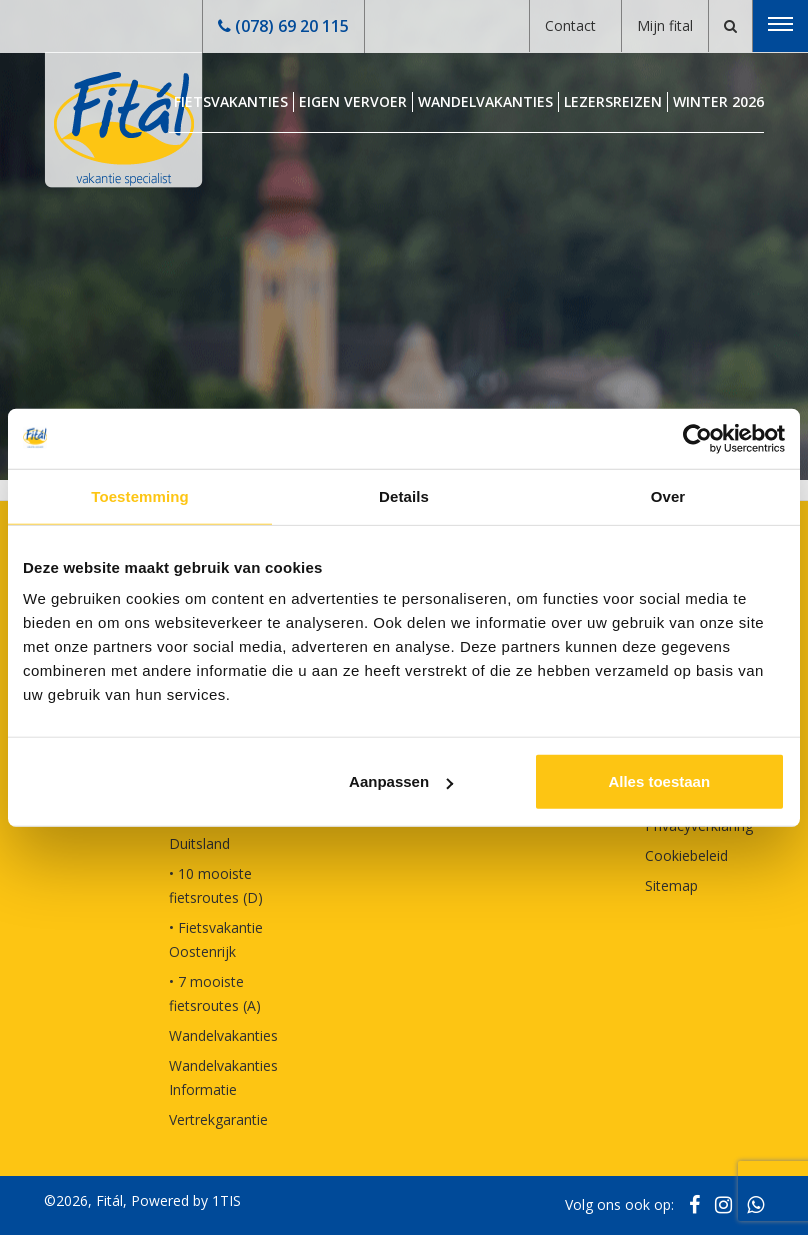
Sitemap (671, 885)
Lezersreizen (613, 101)
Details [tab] (404, 495)
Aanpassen (401, 781)
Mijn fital (665, 25)
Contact (570, 25)
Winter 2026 (718, 101)
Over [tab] (668, 495)
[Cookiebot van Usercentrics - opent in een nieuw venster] (697, 438)
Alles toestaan (659, 781)
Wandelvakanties (485, 101)
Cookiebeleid (686, 855)
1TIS (226, 1200)
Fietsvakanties (231, 101)
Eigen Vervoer (353, 101)
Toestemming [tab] (140, 495)
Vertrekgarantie (218, 1119)
